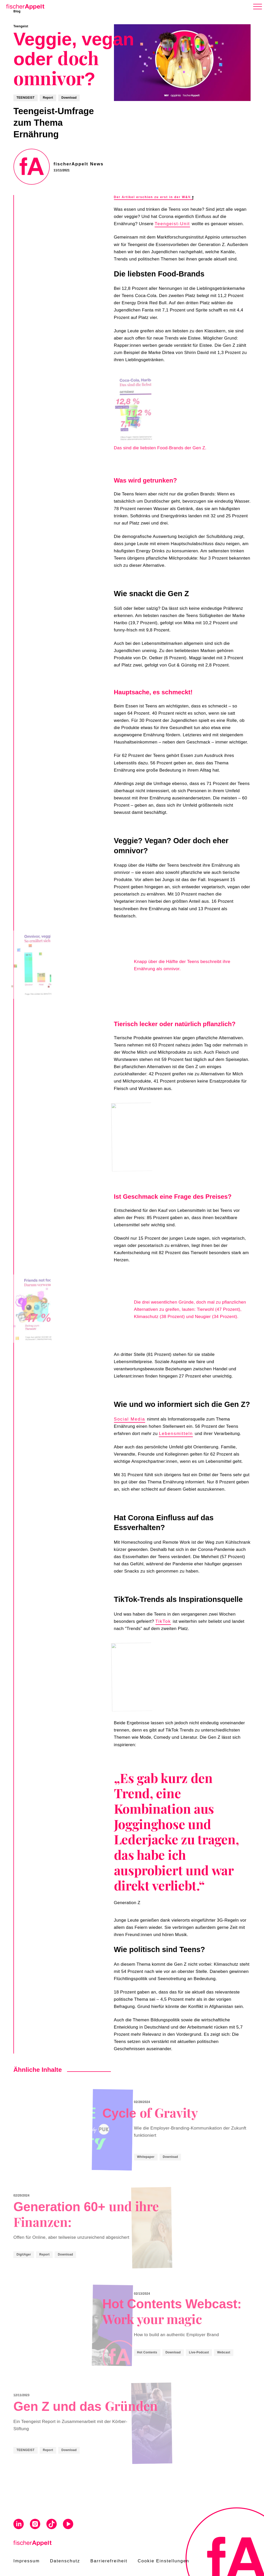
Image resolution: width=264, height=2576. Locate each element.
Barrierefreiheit (109, 2560)
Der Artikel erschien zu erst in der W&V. (153, 197)
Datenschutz (65, 2560)
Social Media (129, 1419)
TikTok (163, 1621)
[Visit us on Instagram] (35, 2524)
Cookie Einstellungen (163, 2560)
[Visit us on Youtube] (68, 2524)
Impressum (26, 2560)
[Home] (24, 6)
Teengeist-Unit (172, 223)
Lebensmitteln (176, 1433)
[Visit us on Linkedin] (18, 2524)
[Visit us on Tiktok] (51, 2524)
